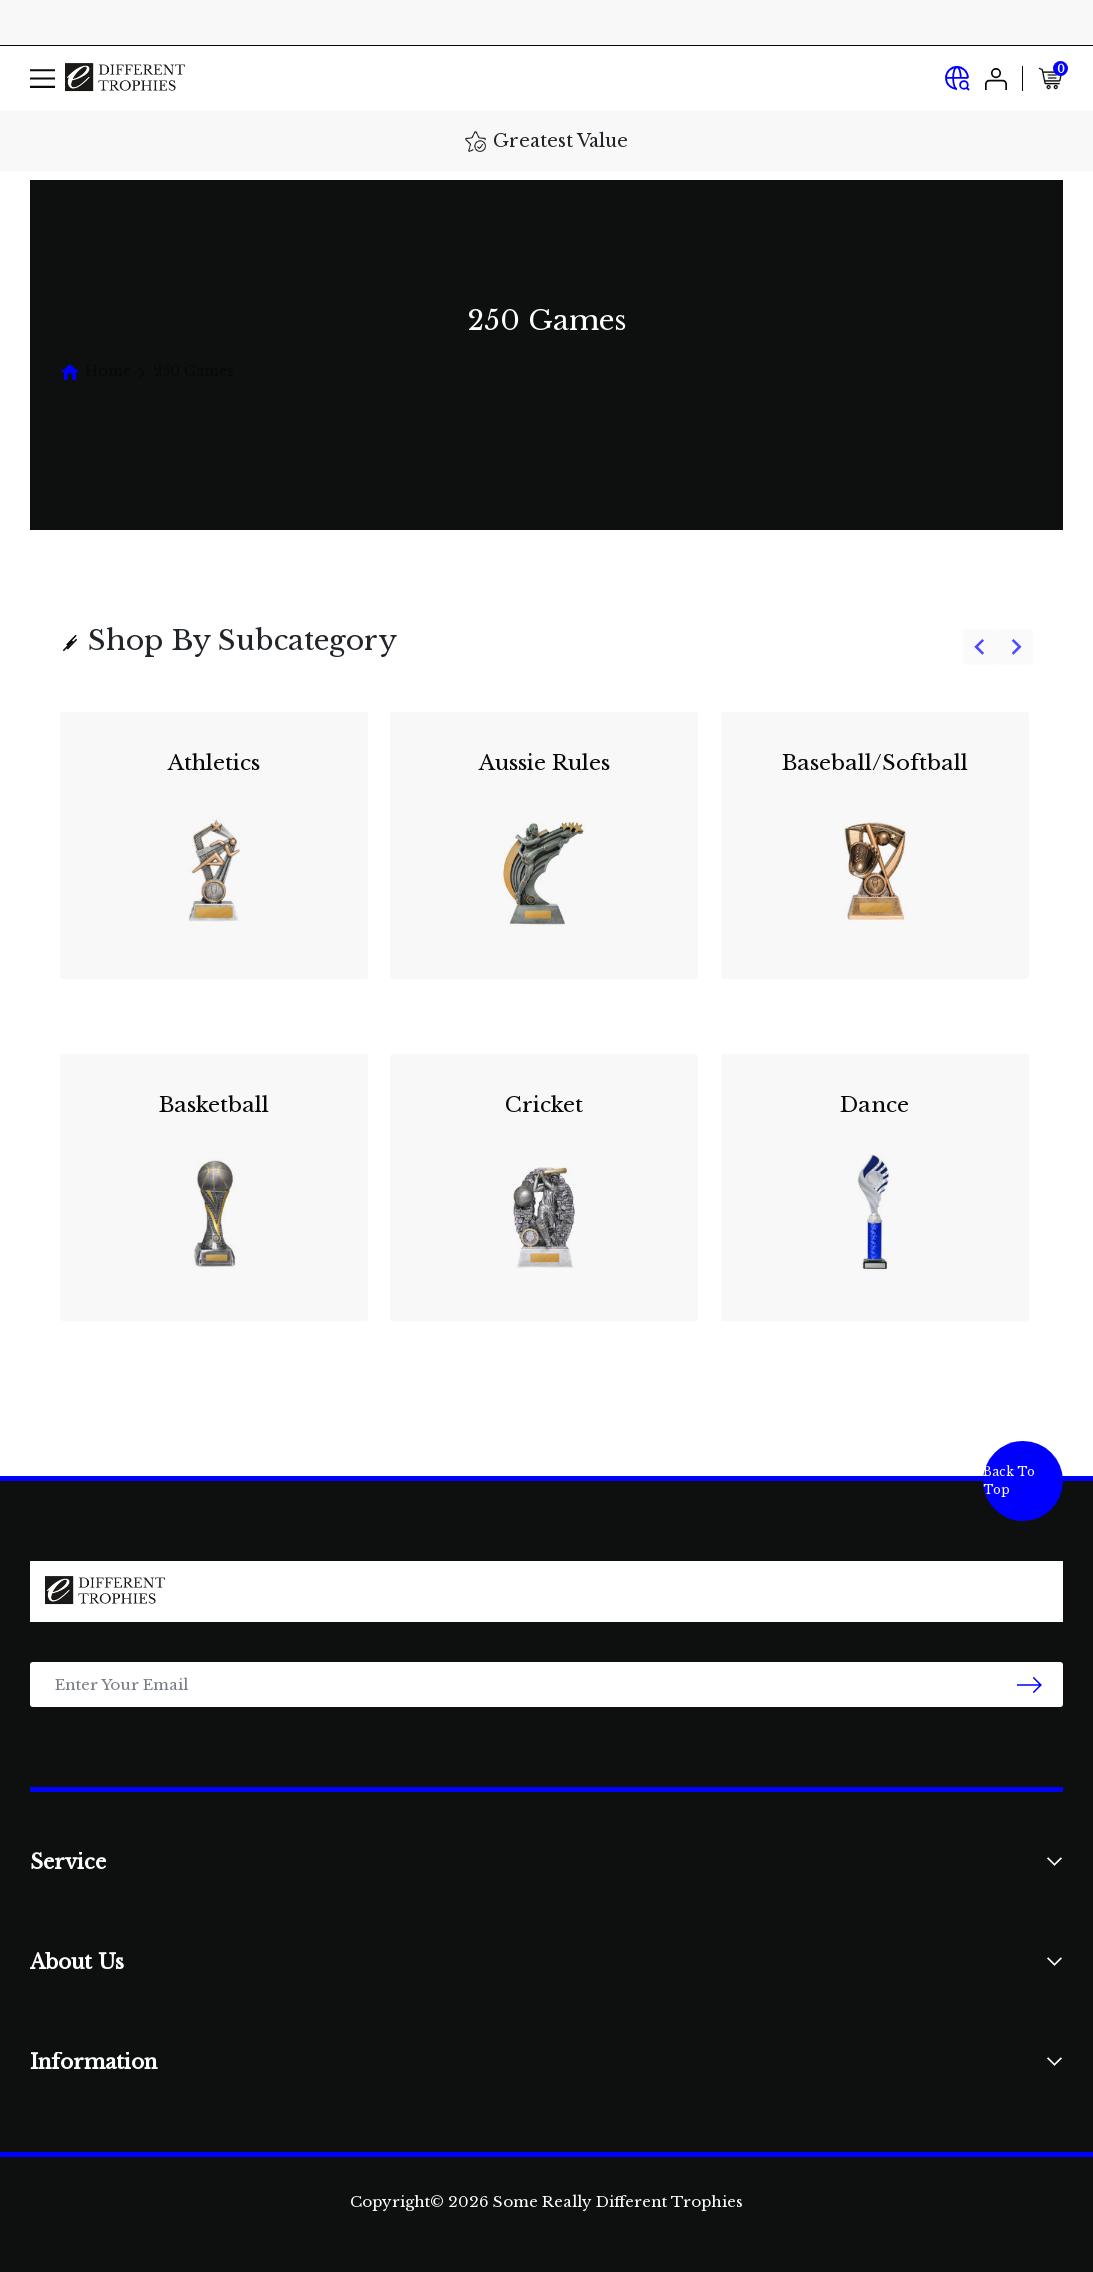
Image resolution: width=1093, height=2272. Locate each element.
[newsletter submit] (1029, 1684)
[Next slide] (1015, 647)
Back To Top (1009, 1480)
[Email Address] (546, 1684)
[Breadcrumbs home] (95, 371)
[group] (546, 1029)
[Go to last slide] (980, 647)
